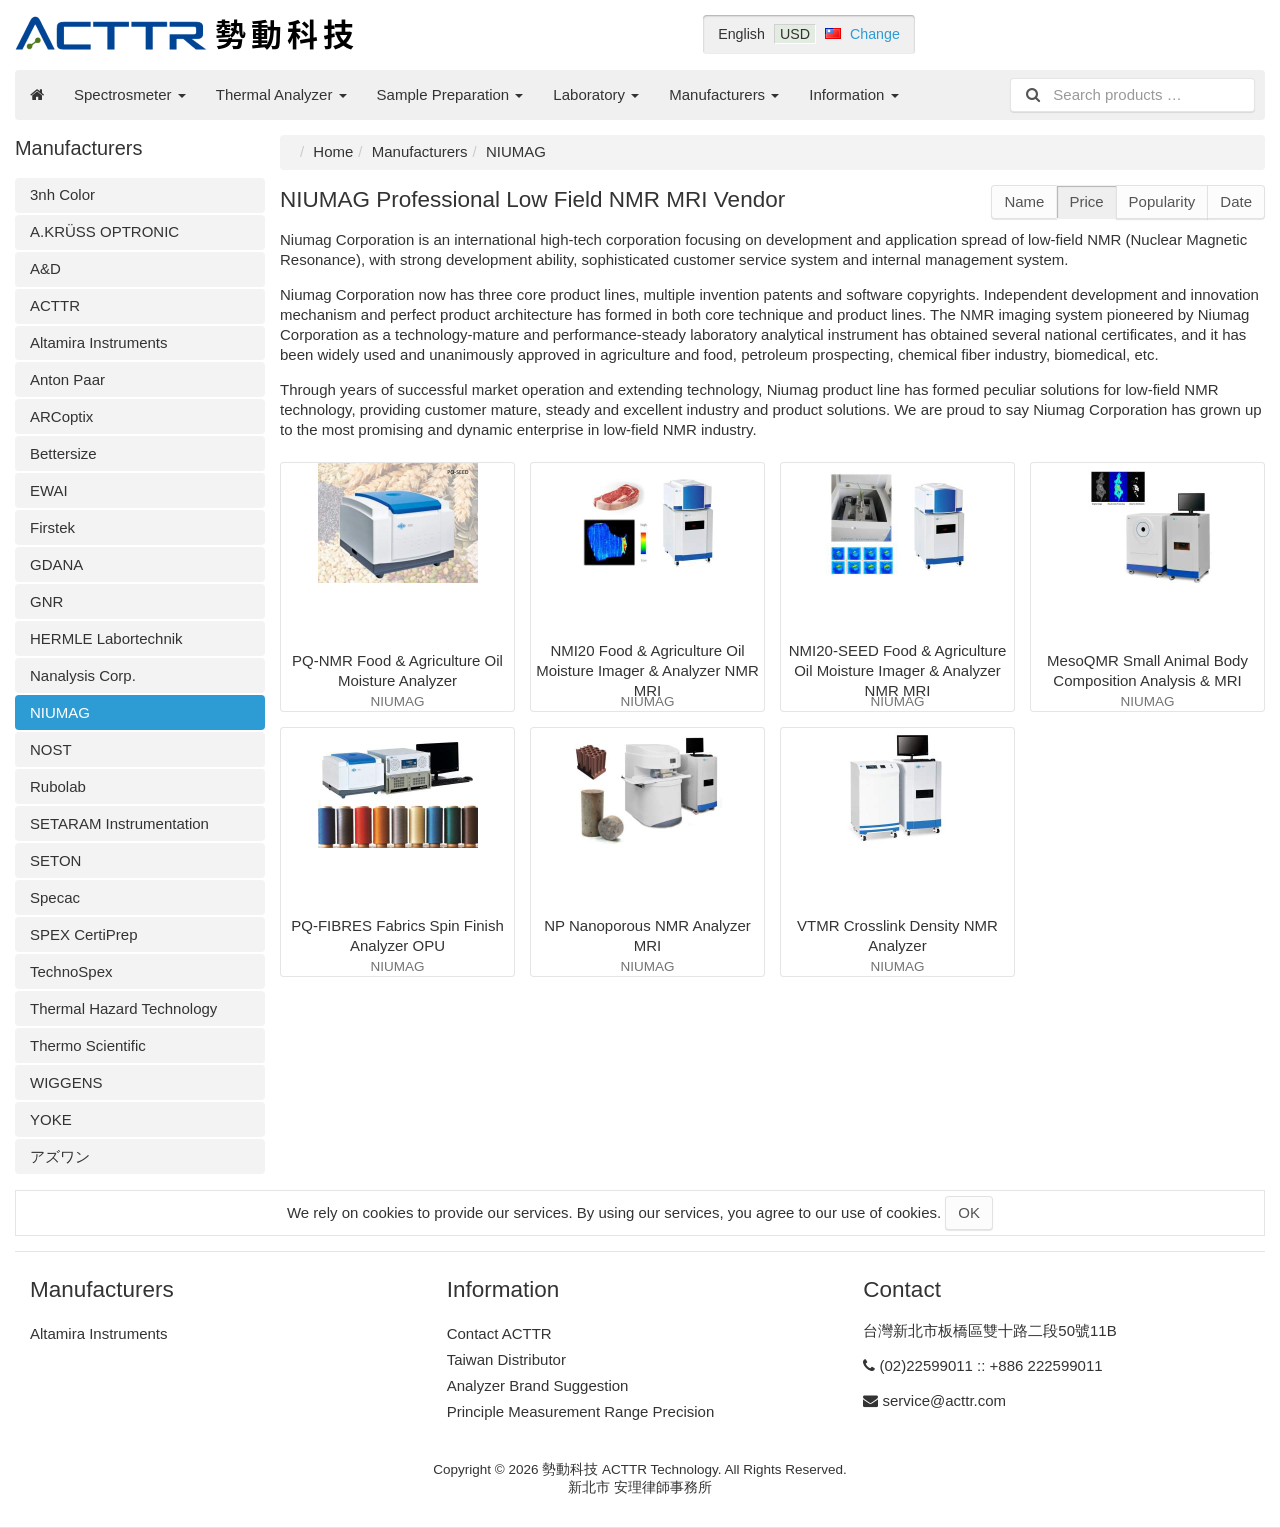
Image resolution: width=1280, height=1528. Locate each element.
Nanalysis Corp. (83, 675)
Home (333, 151)
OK (969, 1212)
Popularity (1162, 201)
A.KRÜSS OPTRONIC (104, 231)
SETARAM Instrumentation (119, 823)
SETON (55, 860)
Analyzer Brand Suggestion (538, 1385)
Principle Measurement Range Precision (581, 1411)
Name (1024, 201)
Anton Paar (67, 379)
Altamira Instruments (99, 342)
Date (1236, 201)
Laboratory (596, 94)
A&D (45, 268)
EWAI (49, 490)
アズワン (60, 1156)
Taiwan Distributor (506, 1359)
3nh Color (62, 194)
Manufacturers (724, 94)
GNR (46, 601)
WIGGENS (66, 1082)
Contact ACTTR (499, 1333)
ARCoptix (61, 416)
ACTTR (55, 305)
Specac (55, 897)
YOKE (51, 1119)
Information (853, 94)
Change (875, 34)
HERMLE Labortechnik (106, 638)
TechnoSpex (71, 971)
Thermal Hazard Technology (123, 1008)
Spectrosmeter (130, 94)
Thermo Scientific (88, 1045)
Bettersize (63, 453)
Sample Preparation (450, 94)
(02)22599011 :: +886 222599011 (991, 1365)
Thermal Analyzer (281, 94)
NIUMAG (60, 712)
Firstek (52, 527)
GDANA (56, 564)
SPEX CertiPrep (84, 934)
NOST (51, 749)
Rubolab (58, 786)
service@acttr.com (945, 1400)
